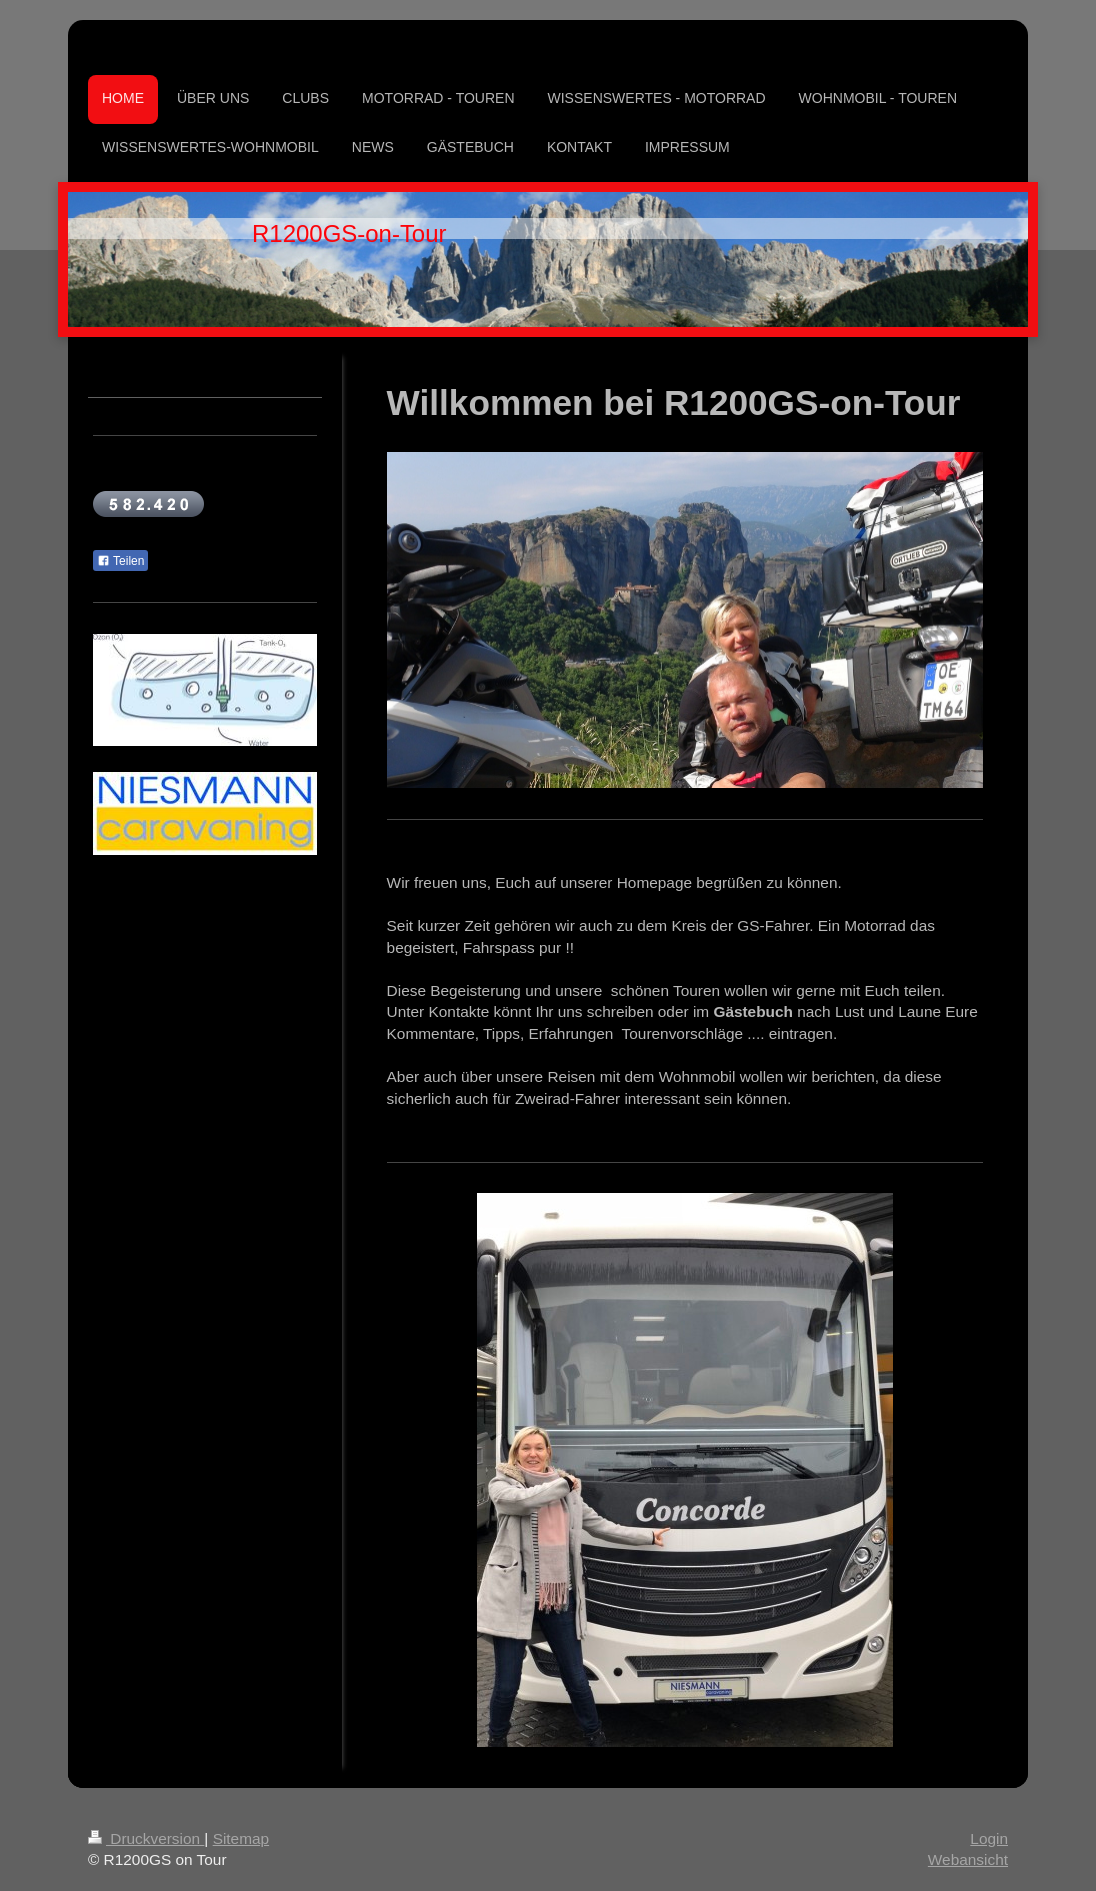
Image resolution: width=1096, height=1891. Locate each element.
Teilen (120, 561)
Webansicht (968, 1859)
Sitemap (241, 1838)
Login (989, 1838)
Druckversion (146, 1838)
